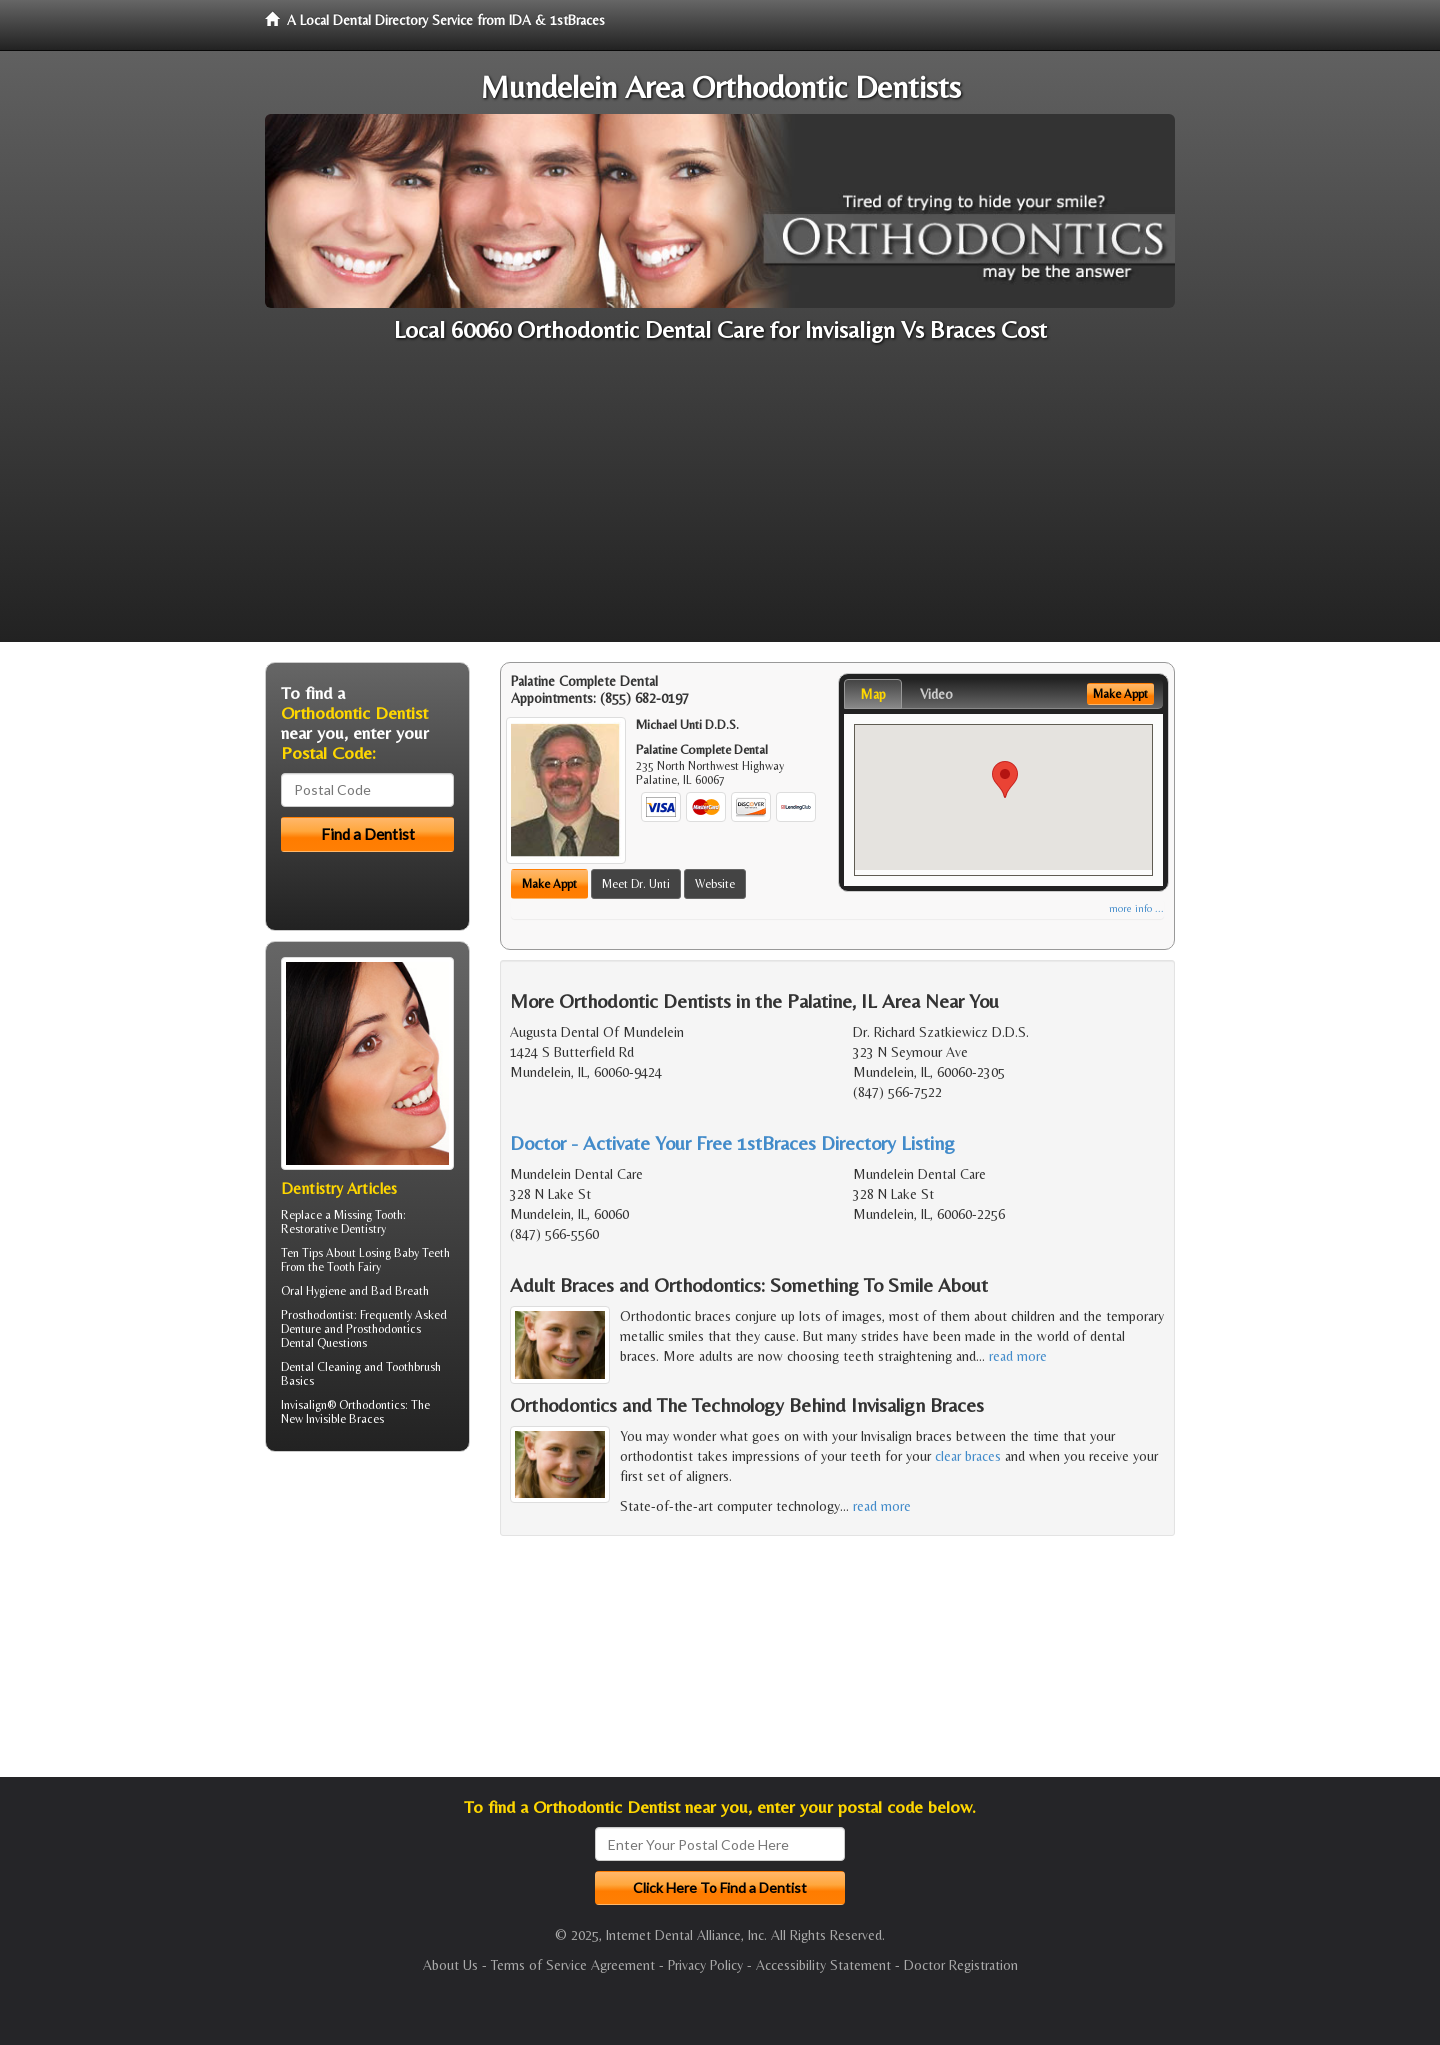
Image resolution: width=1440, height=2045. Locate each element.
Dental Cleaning (321, 1367)
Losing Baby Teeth (404, 1253)
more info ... (1136, 908)
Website (715, 884)
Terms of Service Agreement (573, 1965)
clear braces (968, 1456)
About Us (450, 1965)
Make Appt (549, 884)
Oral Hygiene (313, 1291)
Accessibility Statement (823, 1965)
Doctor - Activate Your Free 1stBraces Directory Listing (732, 1142)
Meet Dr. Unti (636, 884)
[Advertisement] (720, 502)
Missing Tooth (368, 1215)
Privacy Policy (705, 1965)
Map (873, 694)
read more (1018, 1356)
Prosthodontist (317, 1315)
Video (936, 694)
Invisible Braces (345, 1419)
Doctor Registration (961, 1965)
